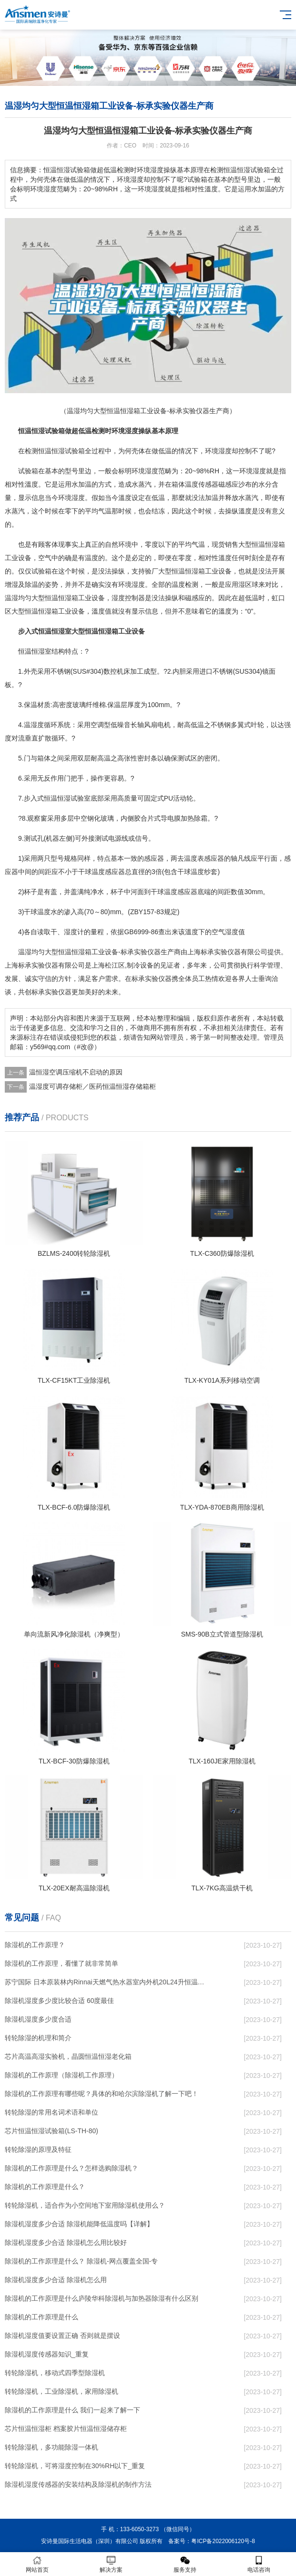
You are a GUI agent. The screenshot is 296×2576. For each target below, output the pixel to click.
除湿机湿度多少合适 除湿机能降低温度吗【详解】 (79, 2224)
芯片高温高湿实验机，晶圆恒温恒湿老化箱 (68, 2056)
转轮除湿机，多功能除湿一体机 (51, 2447)
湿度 (131, 431)
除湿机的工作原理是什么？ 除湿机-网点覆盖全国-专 (81, 2261)
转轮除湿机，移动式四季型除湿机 (55, 2373)
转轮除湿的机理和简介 (38, 2038)
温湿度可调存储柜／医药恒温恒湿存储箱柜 (92, 1086)
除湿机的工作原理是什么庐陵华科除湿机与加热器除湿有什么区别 (101, 2298)
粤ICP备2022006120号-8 (223, 2541)
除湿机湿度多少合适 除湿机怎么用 (56, 2280)
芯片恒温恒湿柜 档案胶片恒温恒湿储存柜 (66, 2428)
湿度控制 (125, 598)
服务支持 (185, 2564)
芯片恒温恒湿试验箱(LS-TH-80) (51, 2131)
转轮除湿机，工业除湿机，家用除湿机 (61, 2391)
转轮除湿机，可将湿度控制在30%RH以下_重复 (75, 2466)
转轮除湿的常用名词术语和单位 (51, 2112)
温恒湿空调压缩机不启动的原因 (75, 1072)
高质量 (127, 798)
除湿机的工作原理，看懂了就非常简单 (61, 1963)
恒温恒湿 (31, 431)
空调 (97, 725)
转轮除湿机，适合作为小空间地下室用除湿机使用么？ (85, 2205)
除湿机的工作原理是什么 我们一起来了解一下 (72, 2410)
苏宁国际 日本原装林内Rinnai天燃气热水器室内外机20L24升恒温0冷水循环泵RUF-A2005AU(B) (105, 1982)
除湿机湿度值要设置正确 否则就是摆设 (62, 2335)
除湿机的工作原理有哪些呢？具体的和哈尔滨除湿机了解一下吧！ (101, 2093)
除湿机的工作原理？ (35, 1945)
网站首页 (37, 2564)
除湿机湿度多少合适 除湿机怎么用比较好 (66, 2242)
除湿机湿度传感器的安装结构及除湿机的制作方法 (78, 2484)
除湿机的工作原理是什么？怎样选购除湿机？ (71, 2168)
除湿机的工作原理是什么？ (45, 2186)
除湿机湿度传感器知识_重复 (47, 2354)
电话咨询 (259, 2564)
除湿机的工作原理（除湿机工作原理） (61, 2075)
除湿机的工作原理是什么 (41, 2317)
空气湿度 (225, 932)
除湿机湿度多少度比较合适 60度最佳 (59, 2000)
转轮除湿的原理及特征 (38, 2149)
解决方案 (111, 2564)
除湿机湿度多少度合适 (38, 2019)
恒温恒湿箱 (268, 544)
